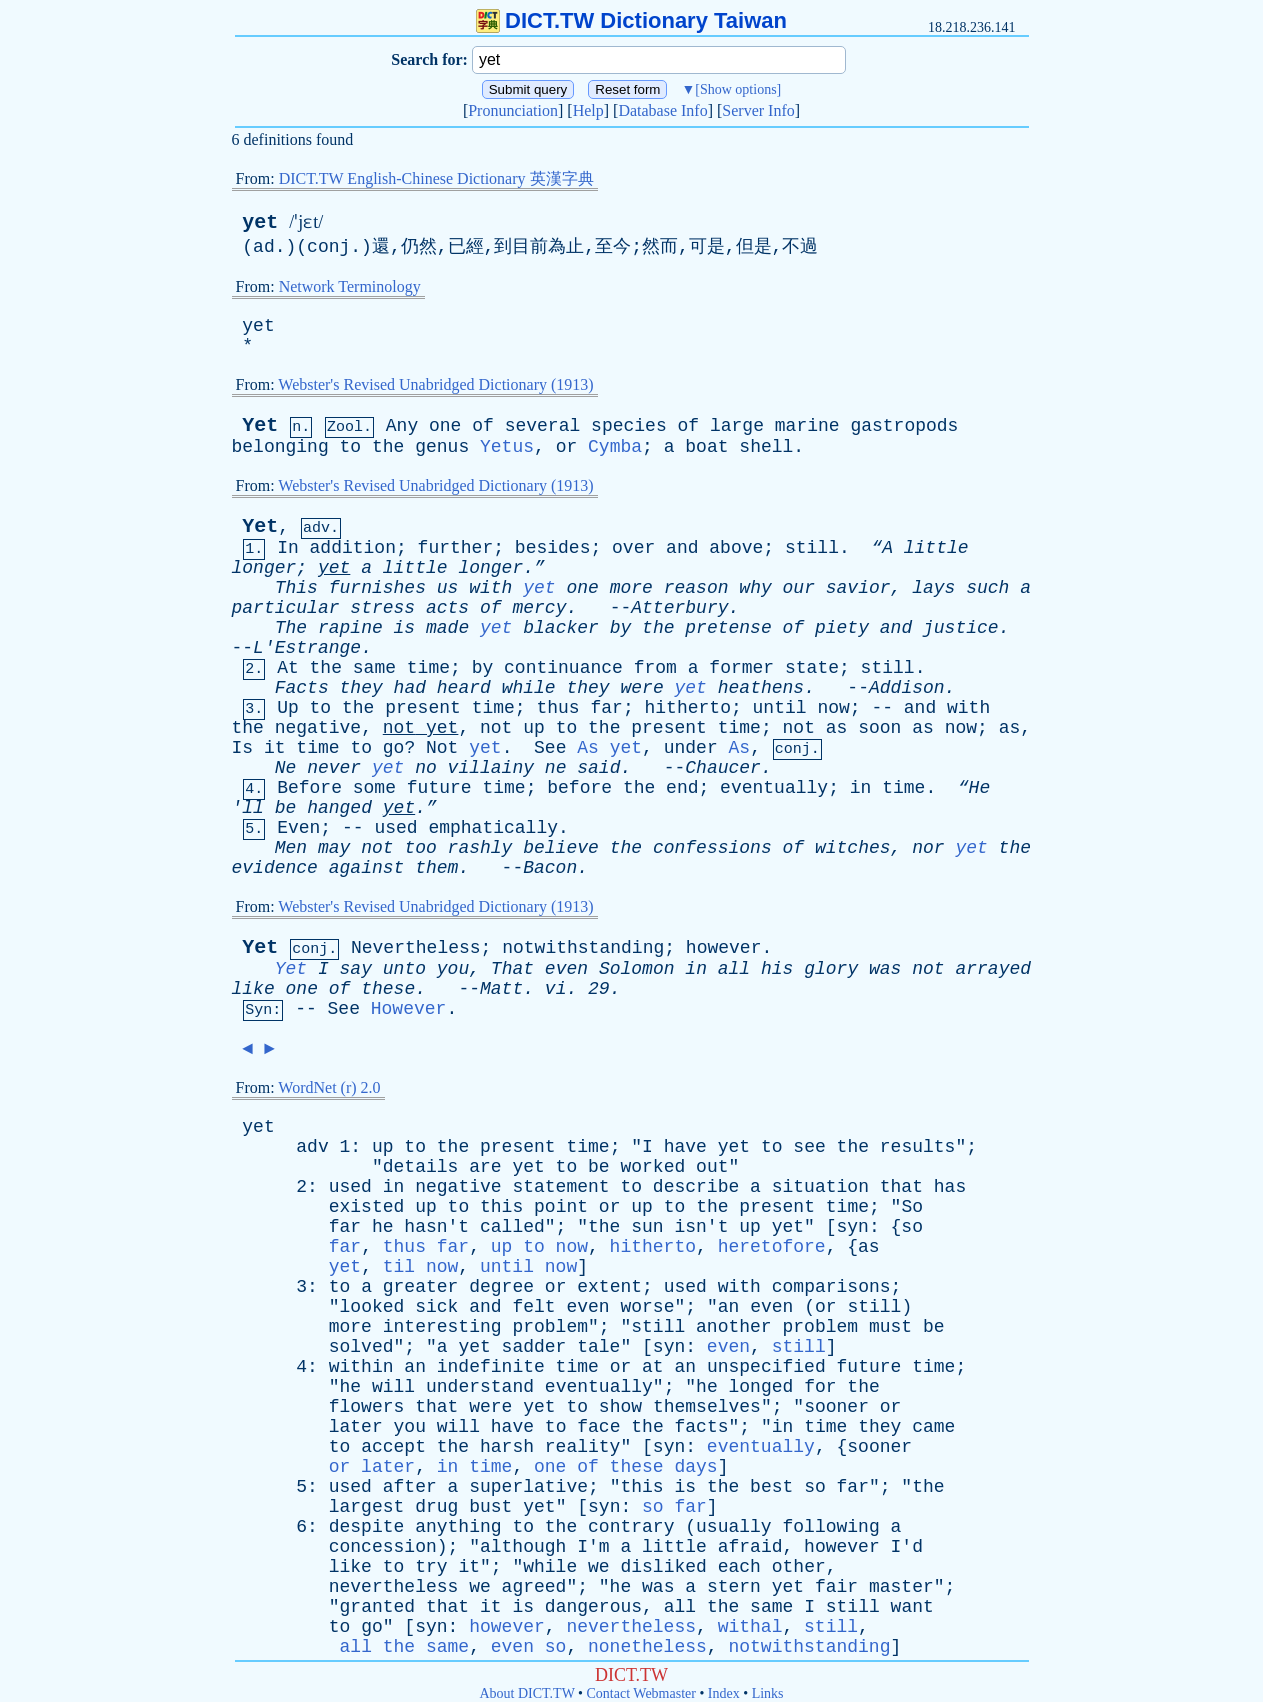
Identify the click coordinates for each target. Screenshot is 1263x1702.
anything (458, 1527)
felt (533, 1307)
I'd (907, 1547)
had (410, 688)
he (383, 1227)
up (534, 728)
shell (766, 447)
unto (404, 969)
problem (550, 1327)
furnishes (377, 588)
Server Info (758, 110)
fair (836, 1587)
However (409, 1009)
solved (361, 1347)
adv (312, 1147)
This (296, 588)
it (275, 748)
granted (378, 1607)
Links (768, 1693)
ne (556, 768)
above (736, 548)
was (885, 969)
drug (436, 1507)
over (633, 548)
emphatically (493, 828)
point (561, 1207)
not (399, 728)
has (950, 1187)
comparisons (831, 1287)
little (936, 548)
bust (490, 1507)
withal (750, 1627)
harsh (507, 1447)
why (755, 588)
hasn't (436, 1227)
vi (556, 989)
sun (647, 1227)
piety (842, 628)
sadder (534, 1347)
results (918, 1147)
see (809, 1147)
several (543, 426)
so (912, 1227)
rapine (350, 628)
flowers (367, 1407)
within (361, 1367)
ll (253, 808)
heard (464, 688)
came (933, 1427)
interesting (442, 1327)
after (410, 1487)
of (483, 426)
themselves (707, 1407)
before (579, 788)
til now (421, 1267)
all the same (405, 1647)
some (374, 788)
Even (298, 828)
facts (702, 1427)
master (901, 1587)
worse (647, 1307)
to (351, 447)
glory (831, 969)
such (987, 588)
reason (696, 588)
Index (724, 1693)
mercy (539, 608)
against (367, 868)
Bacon (550, 868)
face (598, 1427)
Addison (907, 688)
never (334, 768)
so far (674, 1507)
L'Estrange (307, 648)
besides (553, 548)
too (420, 848)
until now (528, 1267)
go (394, 748)
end (682, 788)
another (734, 1327)
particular (286, 608)
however (724, 948)
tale (598, 1347)
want (912, 1607)
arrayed (993, 969)
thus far (426, 1247)
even (566, 969)
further (456, 548)
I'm (593, 1547)
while (529, 688)
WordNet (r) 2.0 (329, 1087)
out (712, 1167)
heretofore (772, 1247)
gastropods (904, 426)
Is (243, 748)
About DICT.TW (526, 1693)
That (512, 969)
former (741, 668)
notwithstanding (583, 948)
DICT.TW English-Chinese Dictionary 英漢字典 (436, 178)
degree (501, 1287)
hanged (339, 808)
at (653, 1367)
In (288, 548)
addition (353, 548)
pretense (728, 628)
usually (734, 1527)
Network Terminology (350, 286)
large (737, 426)
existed (367, 1207)
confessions (712, 848)
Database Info (662, 110)
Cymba (615, 447)
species (629, 426)
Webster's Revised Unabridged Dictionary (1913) (435, 384)
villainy (491, 768)
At (288, 668)
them (436, 868)
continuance (563, 668)
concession (383, 1547)
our (799, 588)
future (439, 788)
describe (696, 1187)
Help (588, 110)
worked (652, 1167)
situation (820, 1187)
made (447, 628)
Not (442, 748)
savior (858, 588)
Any (402, 426)
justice (961, 628)
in (861, 788)
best (771, 1487)
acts (447, 608)
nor (928, 848)
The (291, 628)
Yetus (507, 447)
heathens (761, 688)
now (833, 708)
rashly (480, 848)
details (421, 1167)
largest (367, 1507)
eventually (774, 788)
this (501, 1207)
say (356, 969)
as (837, 728)
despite (367, 1527)
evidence (275, 868)
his (777, 969)
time (428, 668)
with (490, 588)
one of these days (626, 1467)
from (655, 668)
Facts (302, 688)
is (405, 628)
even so (529, 1647)
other (799, 1567)
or (567, 447)
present (423, 708)
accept (393, 1447)
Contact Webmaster (641, 1693)
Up (288, 708)
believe (561, 848)
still (812, 548)
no (426, 768)
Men (291, 848)
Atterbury (679, 608)
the (388, 447)
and (682, 548)
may (334, 848)
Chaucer (723, 768)
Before (309, 788)
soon (879, 728)
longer (264, 568)
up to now (539, 1247)
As (740, 748)
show (620, 1407)
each (739, 1567)
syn (853, 1227)
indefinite (491, 1367)
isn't (701, 1227)
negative (318, 728)
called (512, 1227)
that (901, 1187)
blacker (561, 628)
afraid (750, 1547)
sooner (836, 1407)
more (631, 588)
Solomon (637, 969)
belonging (280, 447)
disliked (663, 1567)
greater (421, 1287)
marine (807, 426)
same (374, 668)
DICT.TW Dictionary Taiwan (631, 20)
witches (853, 848)
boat (706, 447)
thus (557, 708)
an (729, 1307)
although (523, 1547)
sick (436, 1307)
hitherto (688, 708)
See (550, 748)
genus (442, 447)
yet (260, 222)
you (453, 969)
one (445, 426)
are (485, 1167)
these (388, 989)
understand (480, 1387)
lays (933, 588)
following (831, 1527)
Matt (501, 989)
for (820, 1387)
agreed (534, 1587)
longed (761, 1387)
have (685, 1147)
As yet (609, 748)
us (448, 588)
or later (372, 1467)
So (912, 1207)
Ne (286, 768)
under (691, 748)
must (890, 1327)
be (286, 808)
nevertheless (394, 1587)
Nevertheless (416, 948)
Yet (260, 425)
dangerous (593, 1607)
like (253, 989)
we (599, 1567)
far (607, 708)
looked (372, 1307)
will (393, 1387)
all (734, 969)
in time (475, 1467)
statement (560, 1187)
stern (734, 1587)
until (780, 708)
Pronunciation (513, 110)
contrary (631, 1527)
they (361, 688)
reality (583, 1447)
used (395, 828)
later (356, 1427)
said (598, 768)
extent (609, 1287)
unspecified (766, 1367)
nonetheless (647, 1647)
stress (382, 608)
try (431, 1567)
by (621, 628)
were (641, 688)
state (812, 668)
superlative (528, 1487)
